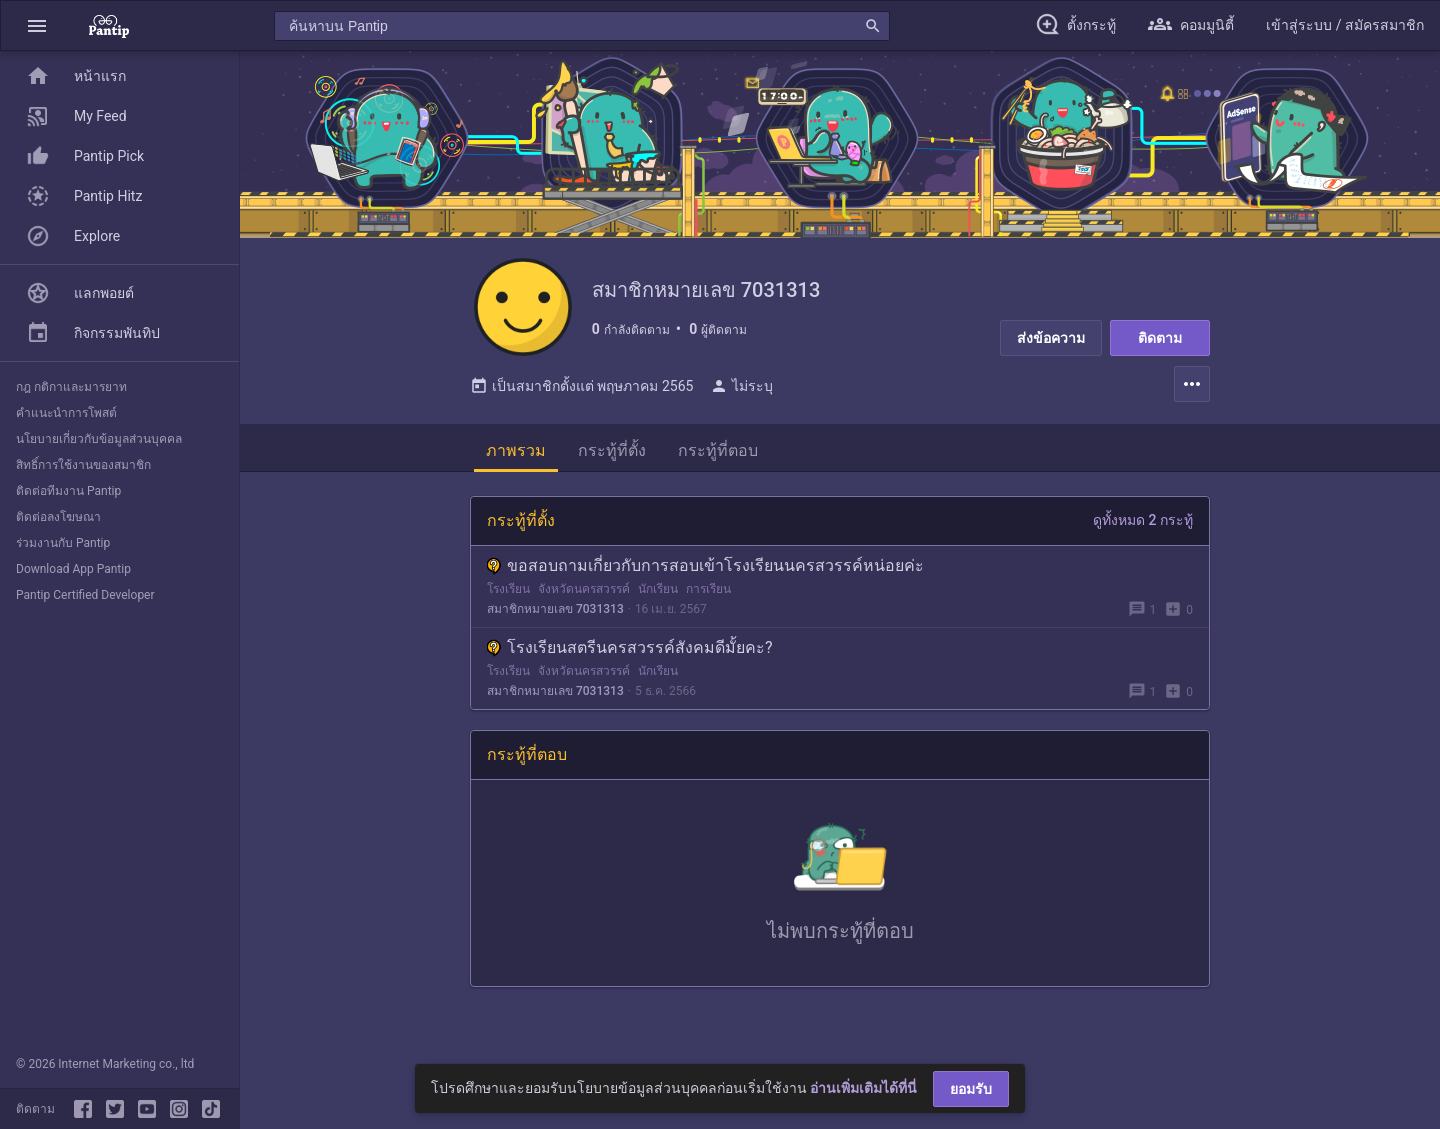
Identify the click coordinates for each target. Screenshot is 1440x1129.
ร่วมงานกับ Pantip (63, 543)
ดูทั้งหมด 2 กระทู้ (1143, 542)
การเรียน (708, 611)
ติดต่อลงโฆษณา (58, 517)
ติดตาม (1160, 338)
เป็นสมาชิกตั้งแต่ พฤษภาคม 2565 (581, 408)
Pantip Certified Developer (85, 595)
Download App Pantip (73, 569)
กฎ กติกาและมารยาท (71, 387)
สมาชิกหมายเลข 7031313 (555, 631)
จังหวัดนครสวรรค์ (584, 611)
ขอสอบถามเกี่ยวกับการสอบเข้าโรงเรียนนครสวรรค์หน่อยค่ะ (705, 587)
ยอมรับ (971, 1089)
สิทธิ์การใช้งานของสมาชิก (83, 465)
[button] (37, 25)
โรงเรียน (508, 611)
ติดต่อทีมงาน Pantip (68, 491)
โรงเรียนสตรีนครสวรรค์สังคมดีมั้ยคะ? (630, 669)
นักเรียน (658, 611)
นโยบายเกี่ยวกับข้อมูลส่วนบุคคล (99, 439)
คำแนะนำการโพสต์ (66, 413)
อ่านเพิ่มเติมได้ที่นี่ (863, 1088)
